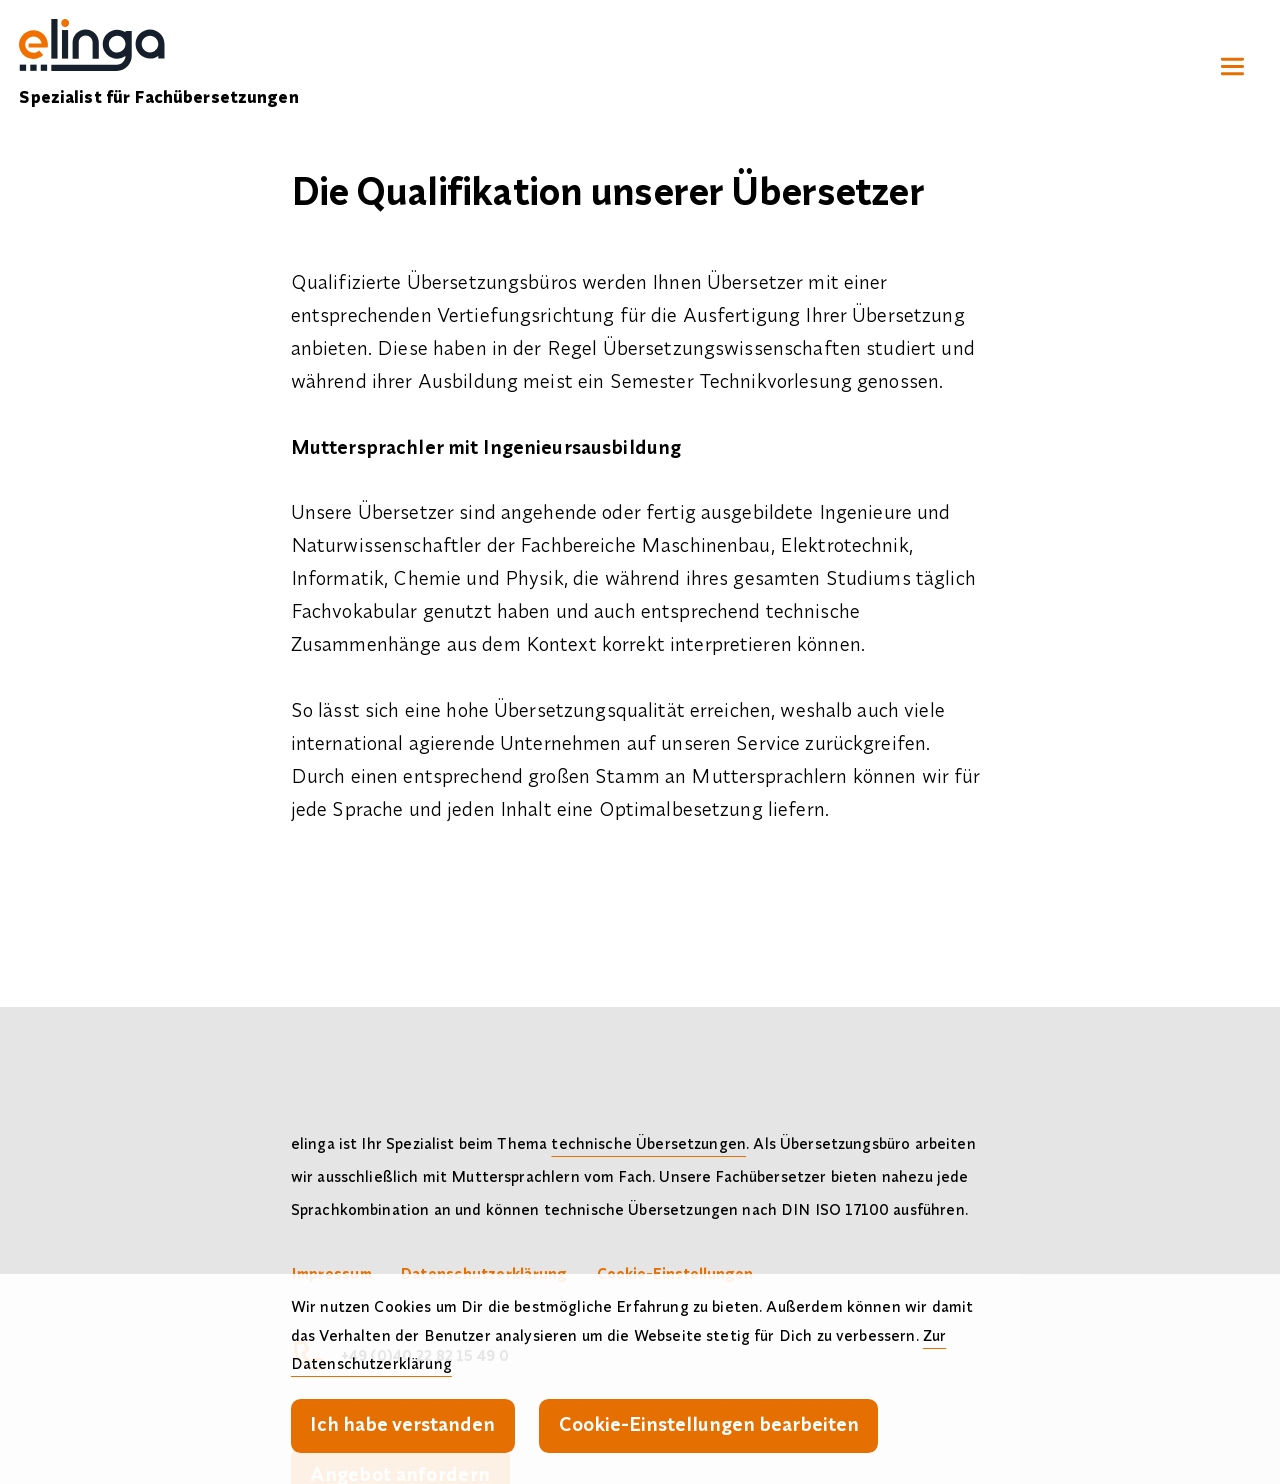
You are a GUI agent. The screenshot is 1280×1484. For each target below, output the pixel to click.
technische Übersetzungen (648, 1143)
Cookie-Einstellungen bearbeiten (709, 1423)
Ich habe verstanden (402, 1423)
